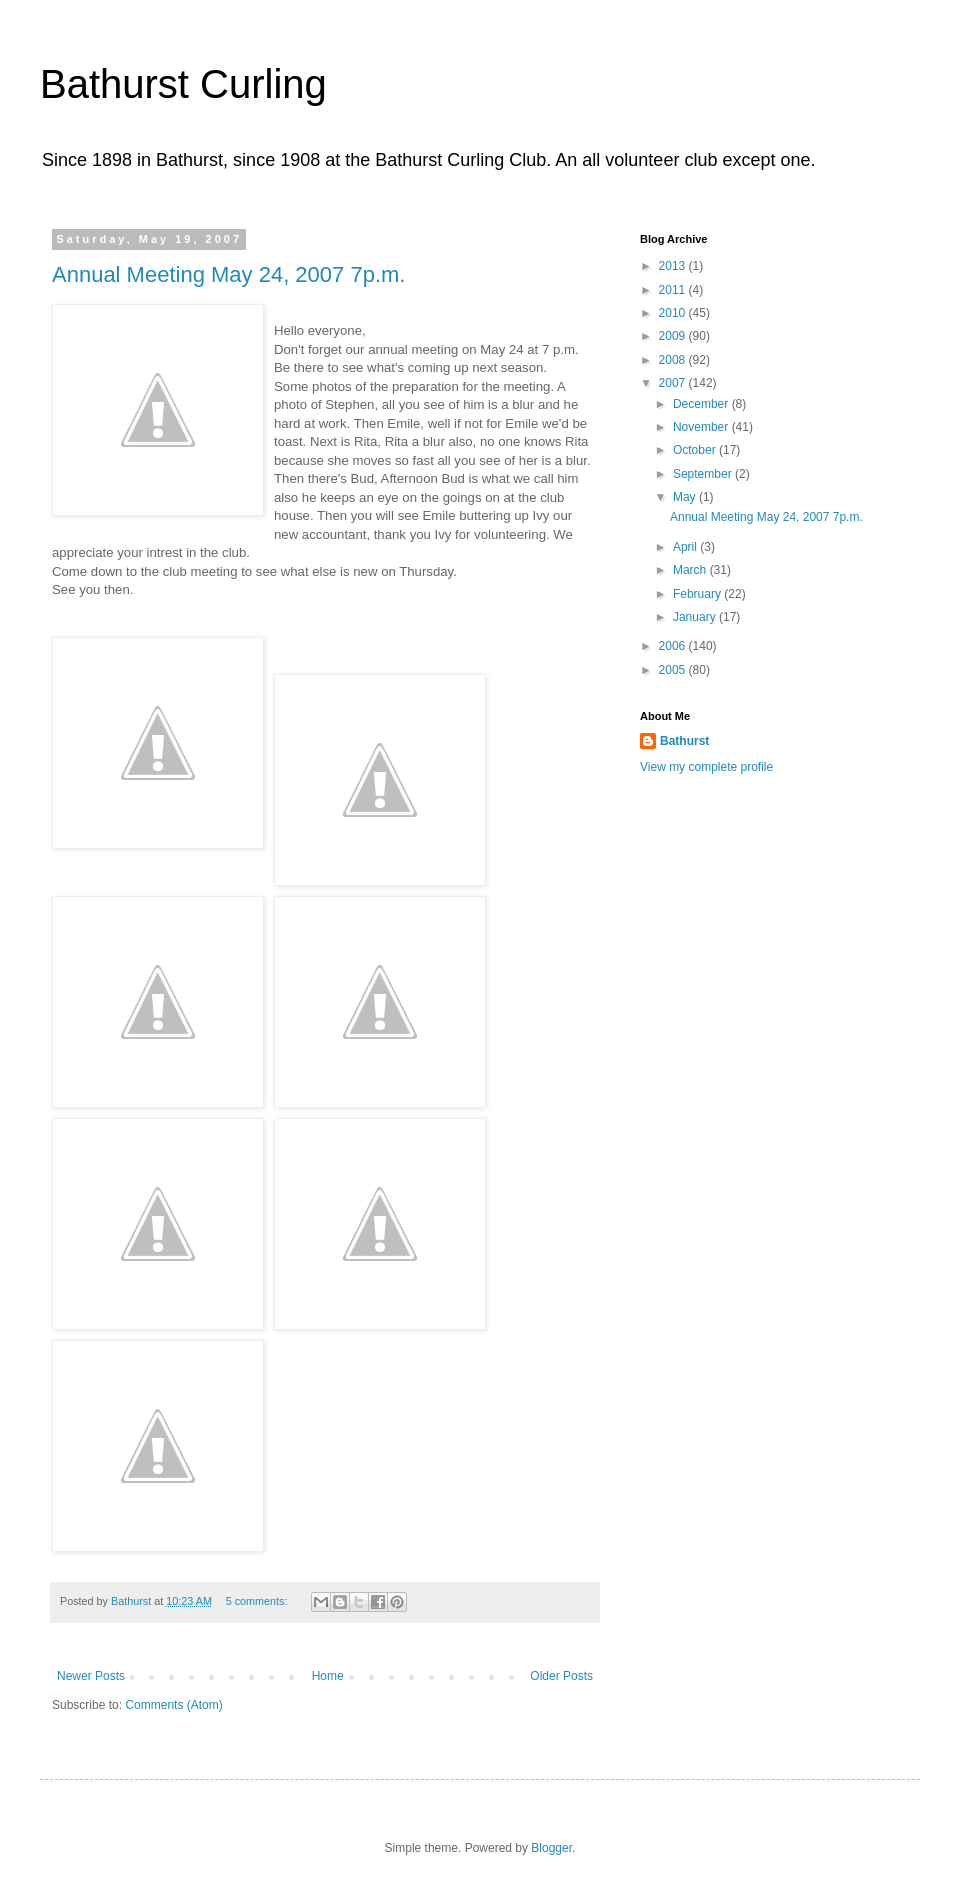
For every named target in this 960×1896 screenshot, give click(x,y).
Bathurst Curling (183, 84)
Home (328, 1676)
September (704, 474)
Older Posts (561, 1676)
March (691, 570)
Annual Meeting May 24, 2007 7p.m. (228, 274)
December (702, 404)
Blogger (551, 1848)
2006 (674, 646)
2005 (674, 670)
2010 (674, 313)
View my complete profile (706, 767)
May (686, 497)
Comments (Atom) (173, 1705)
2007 (674, 383)
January (696, 617)
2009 (674, 336)
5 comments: (258, 1601)
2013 (674, 266)
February (698, 594)
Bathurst (684, 741)
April (686, 547)
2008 (674, 360)
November (702, 427)
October (696, 450)
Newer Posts (91, 1676)
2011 (674, 290)
